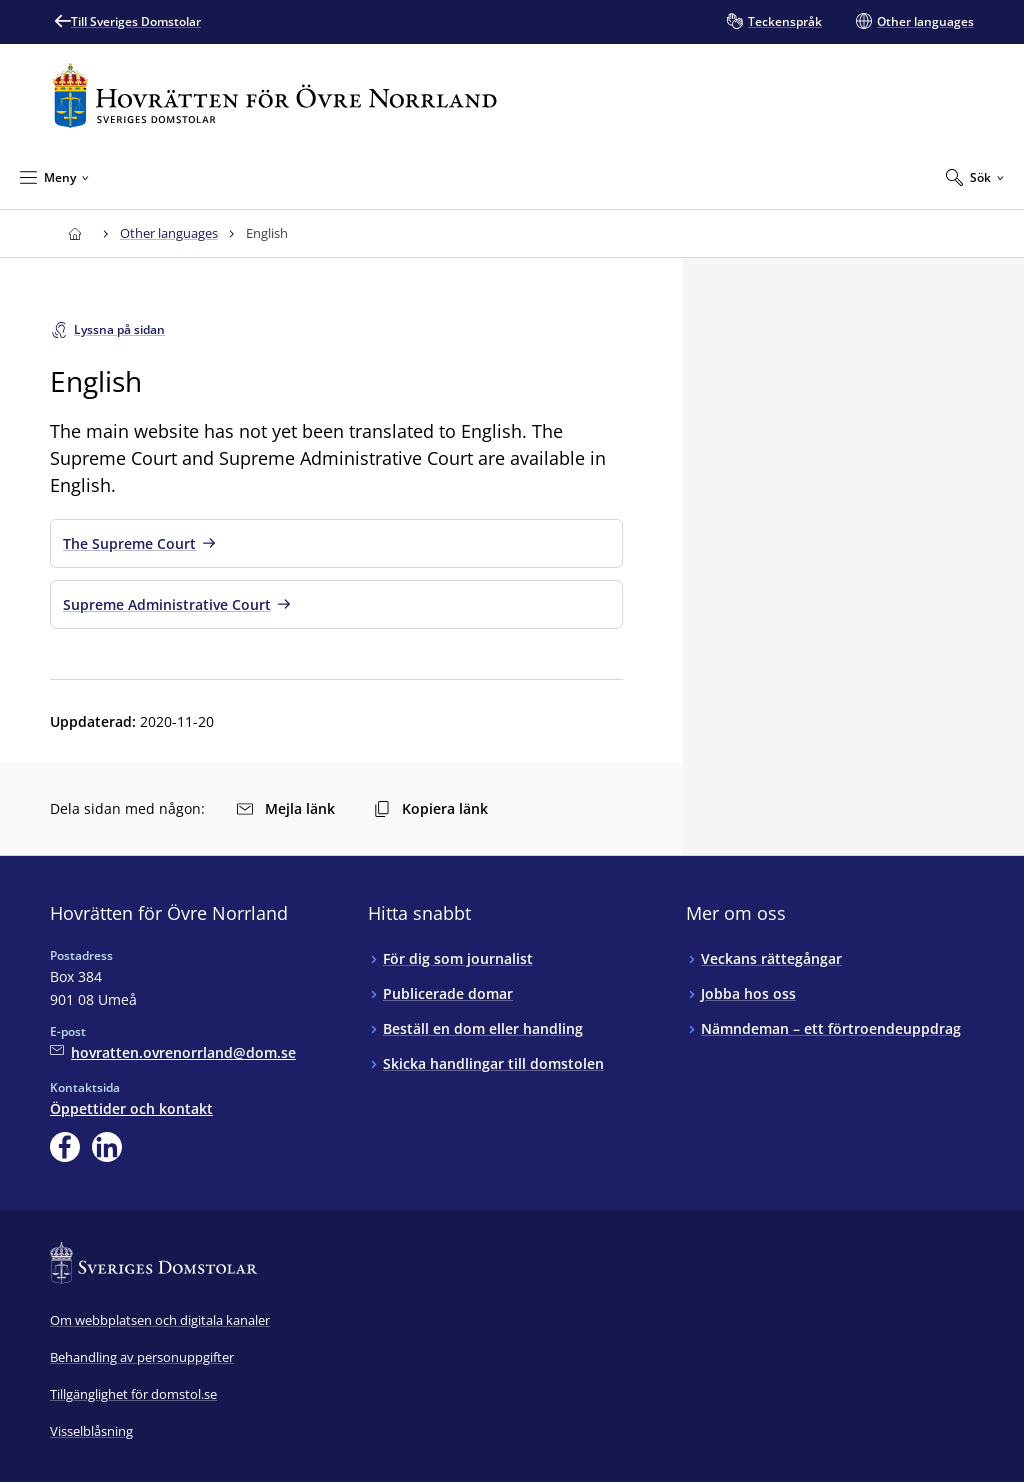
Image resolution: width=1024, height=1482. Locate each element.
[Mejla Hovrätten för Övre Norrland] (173, 1052)
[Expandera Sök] (975, 177)
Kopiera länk (431, 808)
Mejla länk (286, 808)
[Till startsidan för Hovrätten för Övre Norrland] (274, 95)
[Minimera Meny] (54, 177)
